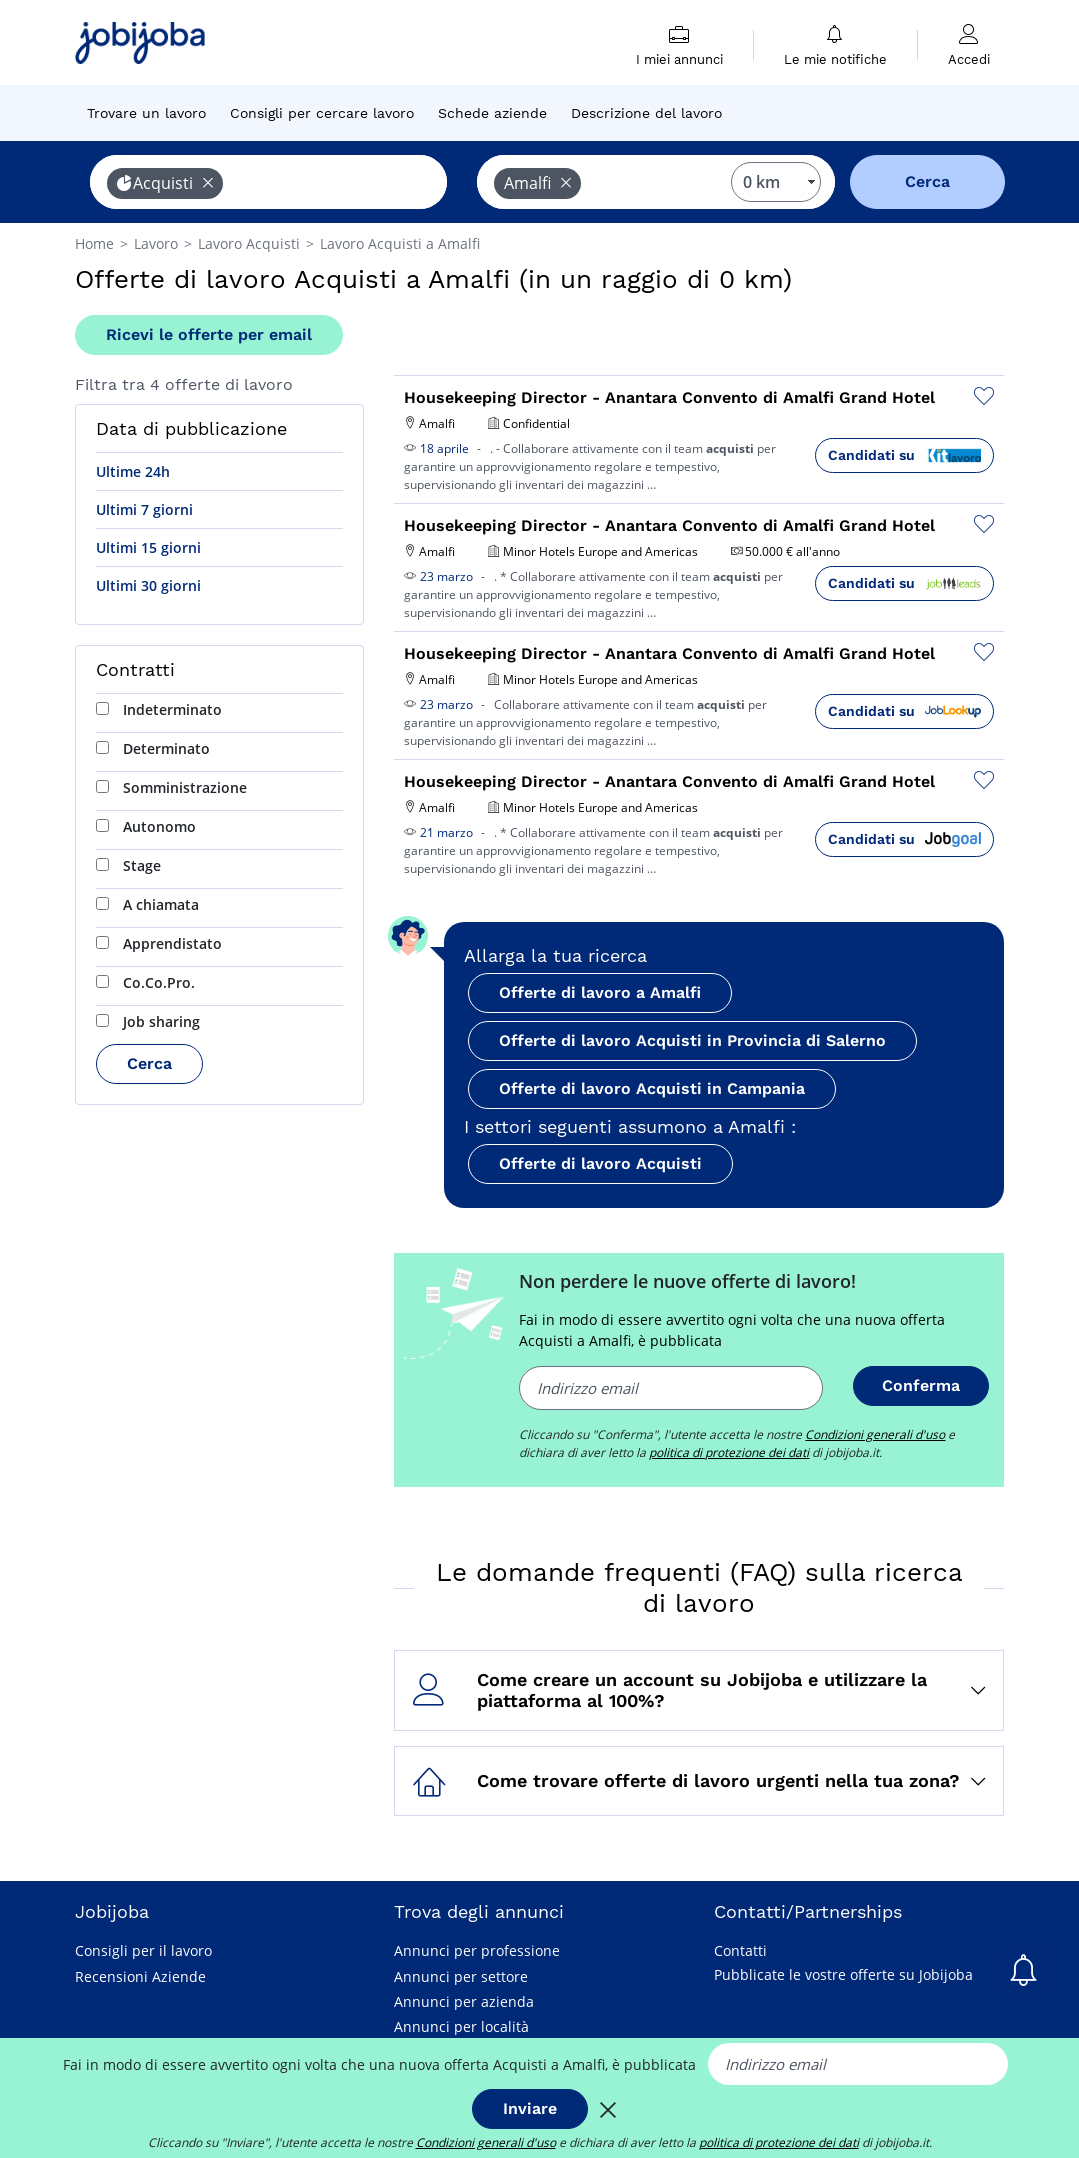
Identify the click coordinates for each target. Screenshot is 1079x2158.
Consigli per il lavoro (143, 1950)
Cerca (149, 1063)
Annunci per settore (461, 1976)
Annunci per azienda (464, 2001)
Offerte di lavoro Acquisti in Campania (652, 1088)
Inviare (530, 2108)
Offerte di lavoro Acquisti (600, 1163)
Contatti (740, 1950)
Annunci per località (461, 2026)
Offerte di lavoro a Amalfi (600, 992)
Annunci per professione (477, 1950)
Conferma (921, 1385)
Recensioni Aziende (140, 1976)
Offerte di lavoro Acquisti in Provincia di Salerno (692, 1040)
